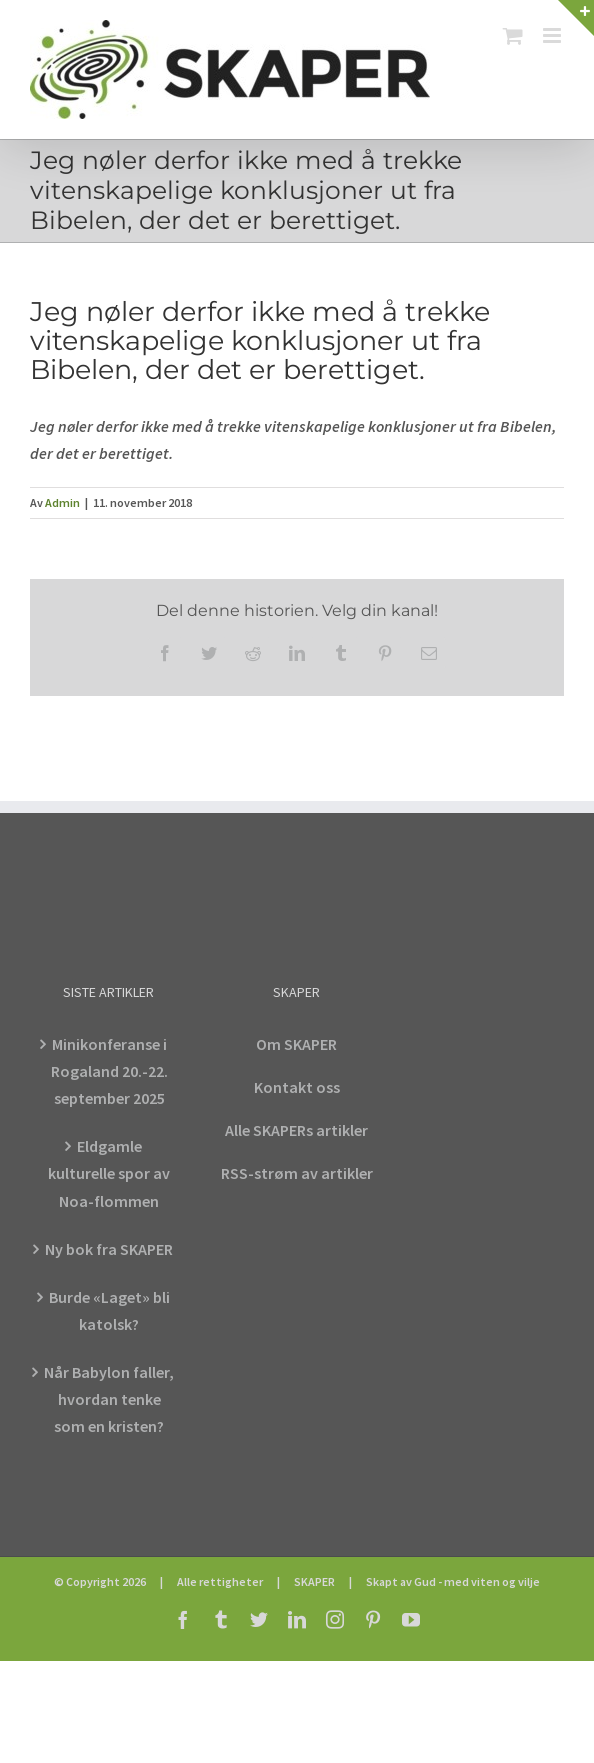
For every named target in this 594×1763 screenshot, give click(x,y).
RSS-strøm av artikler (297, 1173)
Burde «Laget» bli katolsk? (109, 1310)
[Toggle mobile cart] (513, 35)
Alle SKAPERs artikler (296, 1130)
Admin (62, 502)
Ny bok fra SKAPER (109, 1249)
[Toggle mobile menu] (553, 35)
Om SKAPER (296, 1044)
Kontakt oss (297, 1087)
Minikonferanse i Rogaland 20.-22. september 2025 (109, 1071)
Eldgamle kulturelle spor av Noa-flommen (109, 1173)
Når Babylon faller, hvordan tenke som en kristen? (109, 1399)
